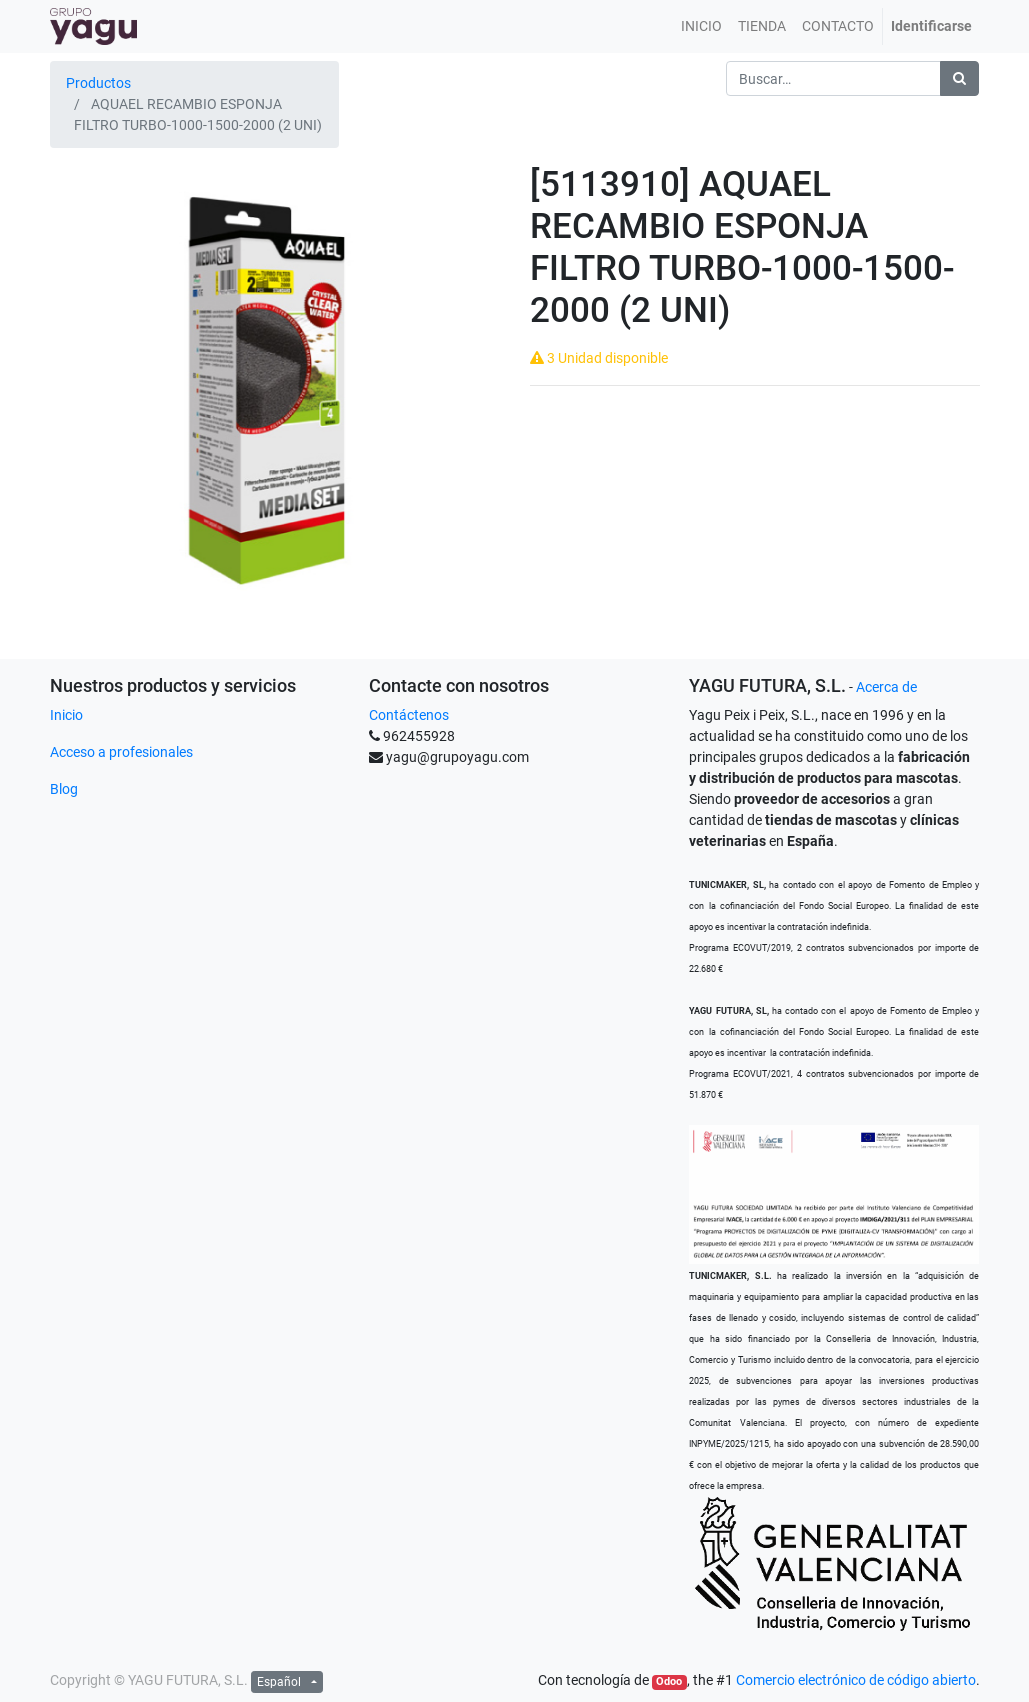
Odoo (669, 1681)
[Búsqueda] (959, 78)
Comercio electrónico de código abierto (856, 1680)
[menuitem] (701, 26)
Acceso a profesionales (121, 752)
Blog (64, 789)
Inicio (66, 715)
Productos (98, 83)
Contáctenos (409, 715)
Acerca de (886, 687)
